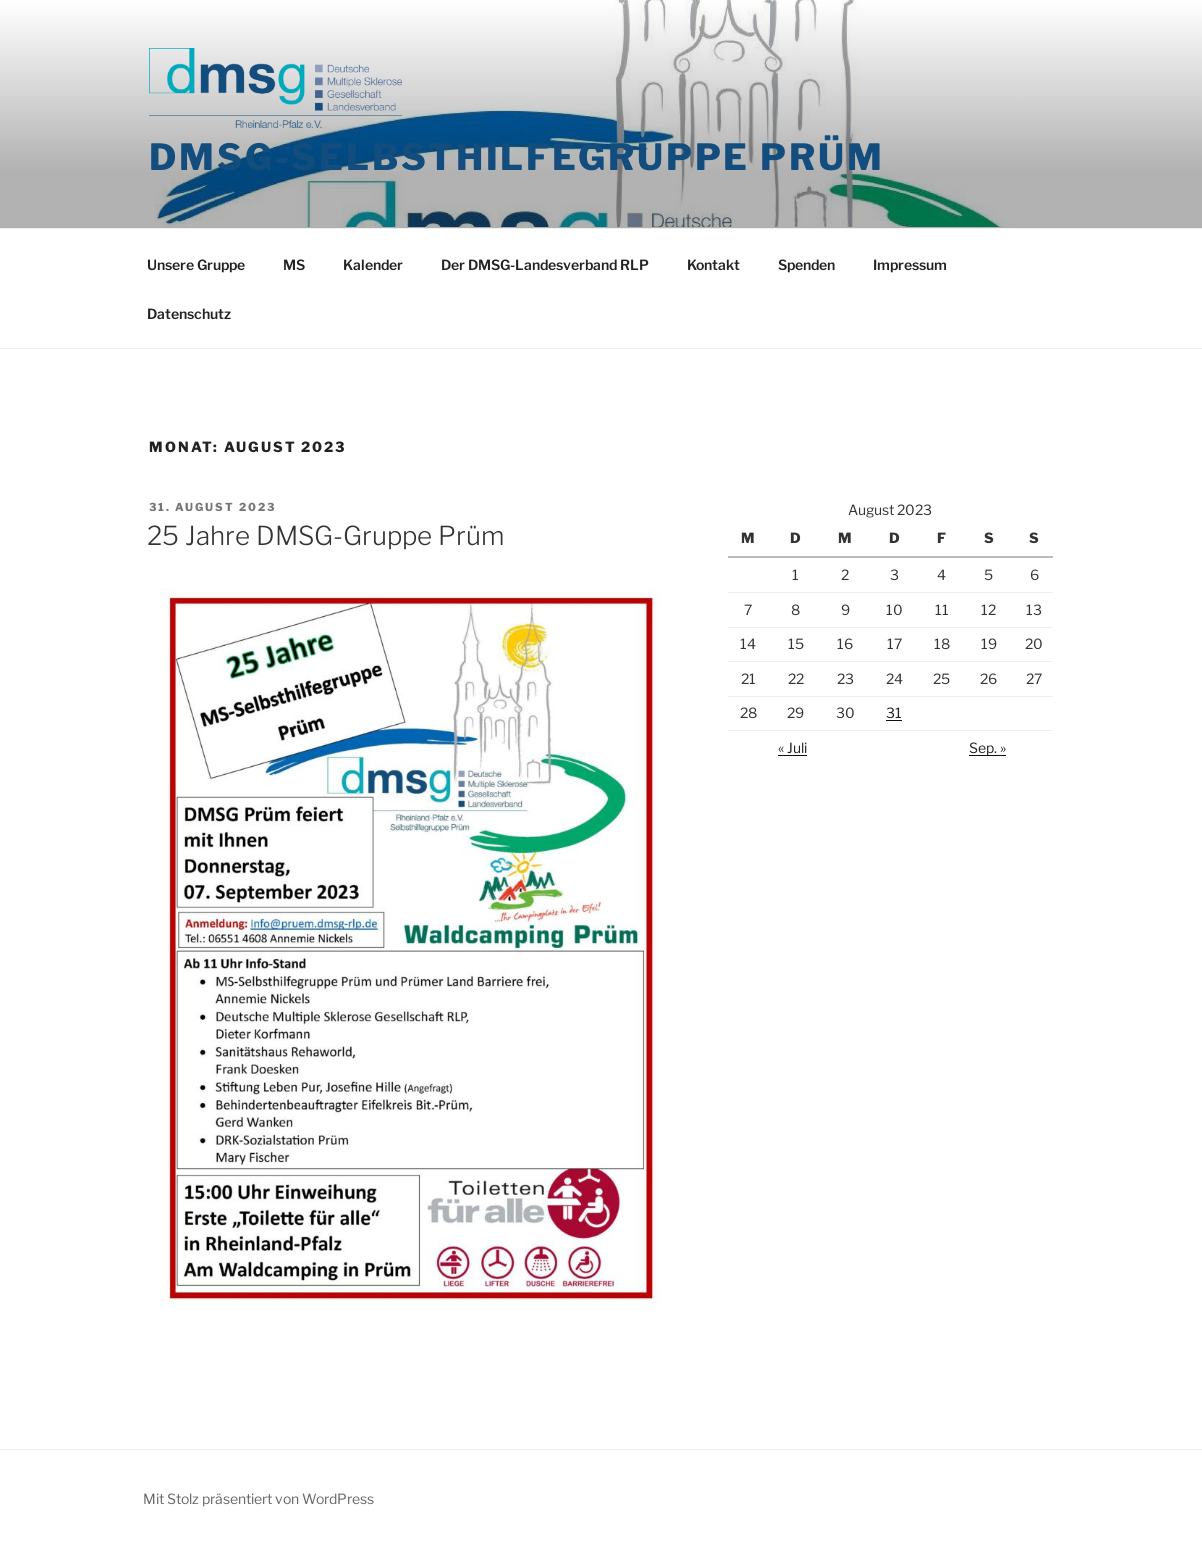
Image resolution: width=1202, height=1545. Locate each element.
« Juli (792, 747)
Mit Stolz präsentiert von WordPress (258, 1498)
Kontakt (713, 264)
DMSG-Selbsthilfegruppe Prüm (517, 157)
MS (294, 264)
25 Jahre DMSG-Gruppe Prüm (325, 535)
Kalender (373, 264)
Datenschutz (189, 313)
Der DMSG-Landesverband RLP (545, 264)
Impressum (910, 264)
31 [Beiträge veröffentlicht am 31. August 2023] (894, 712)
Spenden (806, 264)
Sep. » (987, 747)
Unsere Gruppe (196, 264)
